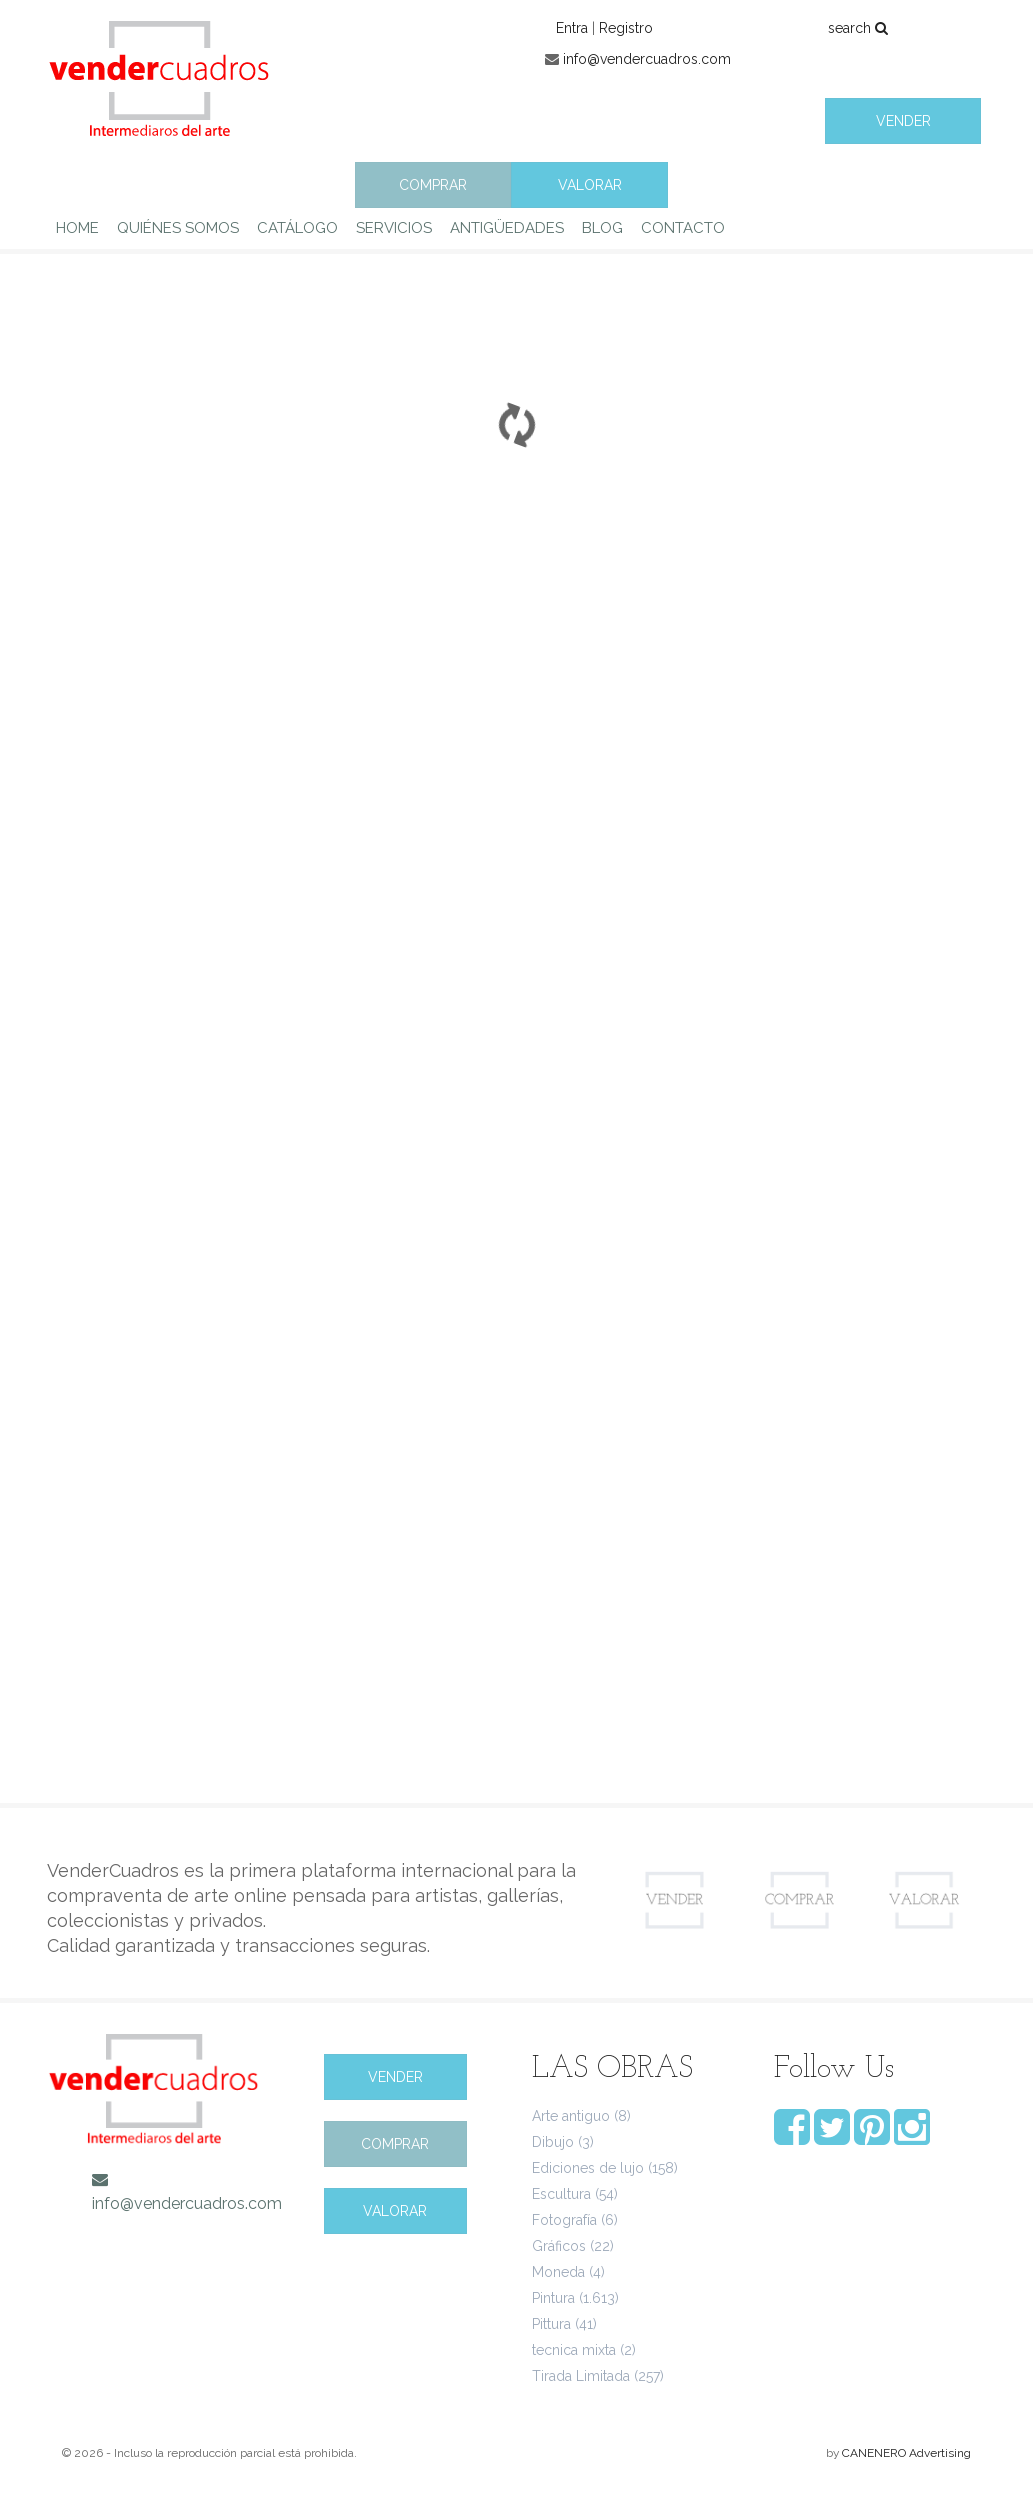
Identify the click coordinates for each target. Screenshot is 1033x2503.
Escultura (561, 2194)
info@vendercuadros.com (647, 59)
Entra (572, 28)
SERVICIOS (394, 228)
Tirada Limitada (581, 2376)
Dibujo (553, 2142)
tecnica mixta (574, 2350)
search (858, 28)
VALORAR (590, 185)
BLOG (602, 228)
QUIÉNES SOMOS (178, 228)
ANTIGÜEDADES (507, 228)
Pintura (553, 2298)
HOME (77, 228)
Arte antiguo (571, 2116)
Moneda (558, 2272)
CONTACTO (683, 228)
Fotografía (564, 2220)
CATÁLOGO (297, 228)
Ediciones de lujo (588, 2168)
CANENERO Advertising (906, 2453)
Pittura (551, 2324)
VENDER (903, 121)
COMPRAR (433, 185)
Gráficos (559, 2246)
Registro (626, 28)
